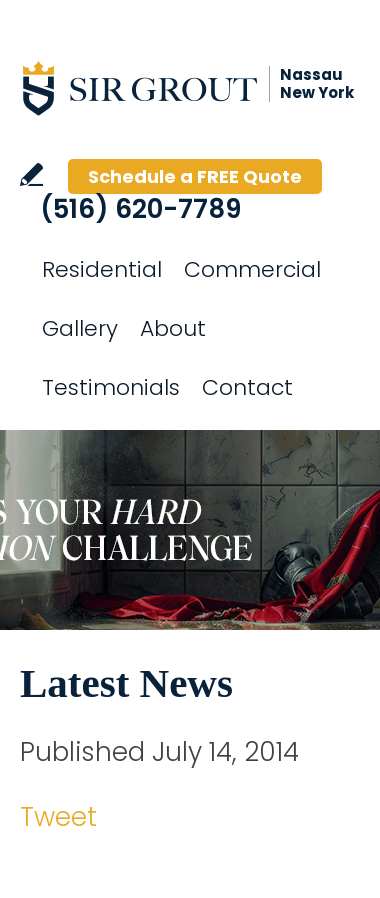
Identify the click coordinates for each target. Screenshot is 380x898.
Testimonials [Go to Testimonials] (111, 387)
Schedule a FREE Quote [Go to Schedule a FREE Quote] (195, 176)
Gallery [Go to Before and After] (80, 328)
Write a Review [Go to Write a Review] (31, 174)
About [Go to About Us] (173, 328)
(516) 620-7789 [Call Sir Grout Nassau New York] (140, 209)
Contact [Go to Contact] (247, 387)
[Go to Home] (200, 88)
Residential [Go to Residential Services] (102, 269)
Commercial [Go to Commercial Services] (252, 269)
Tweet (58, 817)
